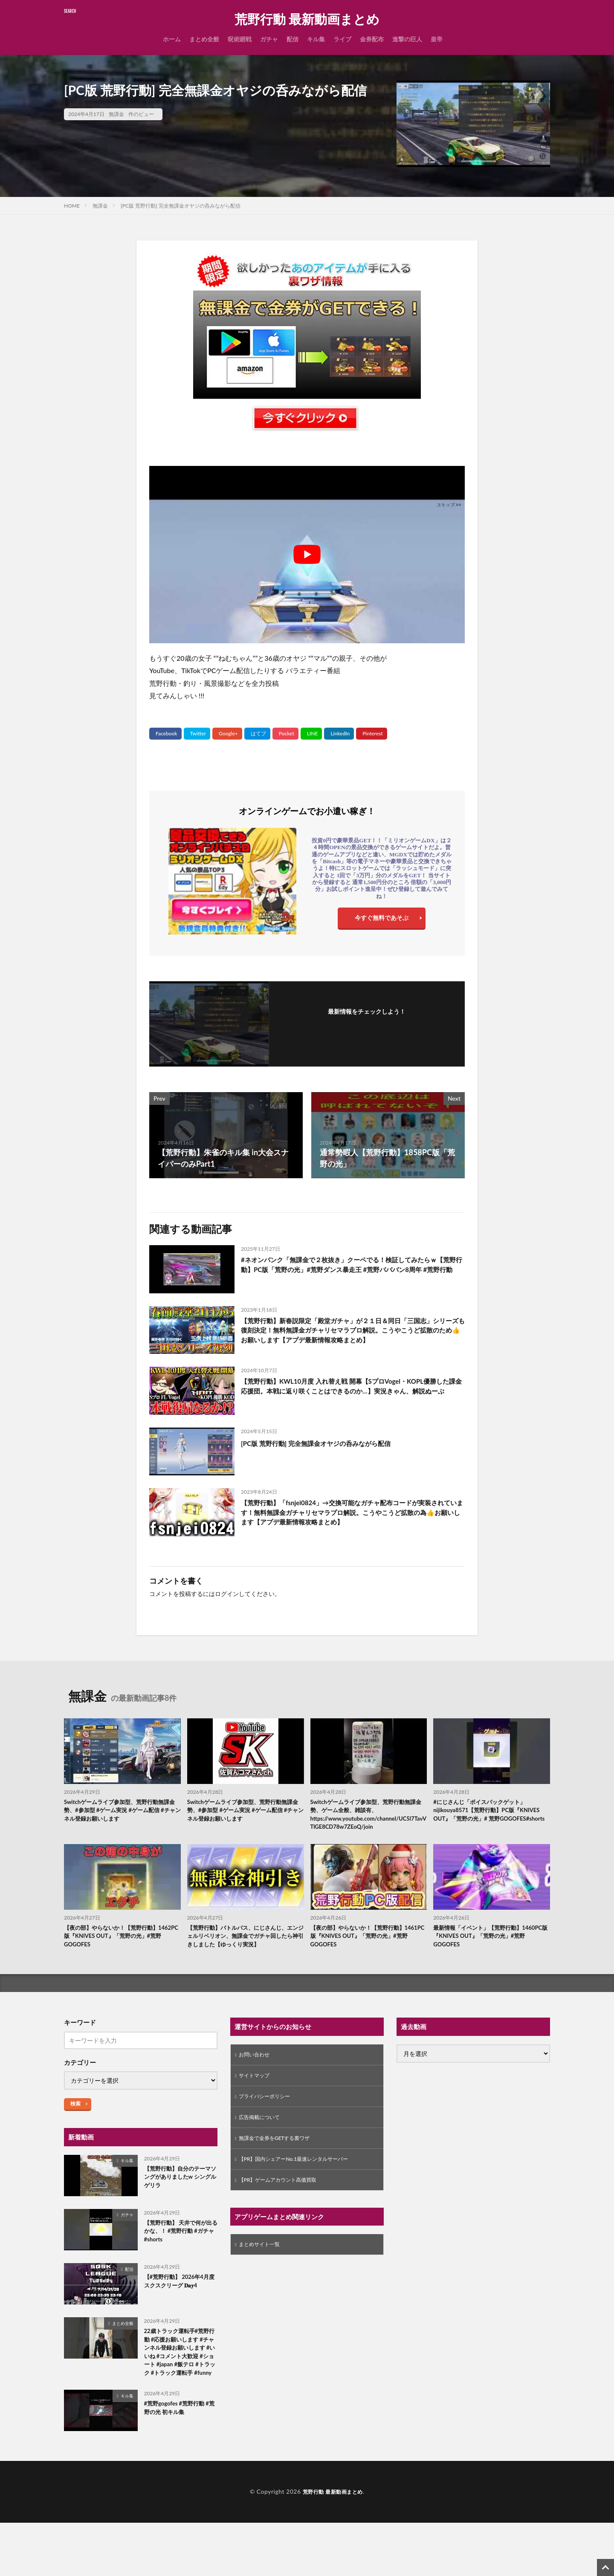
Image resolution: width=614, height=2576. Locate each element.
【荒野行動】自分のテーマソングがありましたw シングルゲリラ (179, 2205)
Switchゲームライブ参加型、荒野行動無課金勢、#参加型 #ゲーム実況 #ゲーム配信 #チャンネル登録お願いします (122, 1820)
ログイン (227, 1601)
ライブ (342, 39)
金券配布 (372, 39)
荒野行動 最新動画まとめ (307, 19)
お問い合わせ (257, 2081)
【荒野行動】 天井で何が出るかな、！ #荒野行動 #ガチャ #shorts (180, 2259)
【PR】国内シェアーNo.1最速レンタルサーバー (302, 2192)
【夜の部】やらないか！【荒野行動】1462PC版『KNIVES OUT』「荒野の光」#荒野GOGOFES (118, 1950)
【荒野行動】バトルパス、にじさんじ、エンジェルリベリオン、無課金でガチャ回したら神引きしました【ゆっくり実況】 (244, 1955)
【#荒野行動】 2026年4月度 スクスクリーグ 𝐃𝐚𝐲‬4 (178, 2313)
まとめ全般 (204, 39)
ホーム (172, 39)
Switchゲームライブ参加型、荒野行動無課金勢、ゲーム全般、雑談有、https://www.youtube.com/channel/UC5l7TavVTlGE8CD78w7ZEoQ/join (368, 1825)
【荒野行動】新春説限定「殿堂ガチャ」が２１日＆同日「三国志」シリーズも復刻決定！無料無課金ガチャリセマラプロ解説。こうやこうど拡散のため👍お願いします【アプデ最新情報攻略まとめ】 (352, 1339)
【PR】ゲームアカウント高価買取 (284, 2214)
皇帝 (437, 39)
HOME (72, 205)
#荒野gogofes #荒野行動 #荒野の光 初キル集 (179, 2462)
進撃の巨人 (407, 39)
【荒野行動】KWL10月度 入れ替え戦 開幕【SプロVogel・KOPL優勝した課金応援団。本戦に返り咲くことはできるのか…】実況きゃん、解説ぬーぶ (351, 1401)
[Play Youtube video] (307, 554)
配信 (292, 39)
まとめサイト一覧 (263, 2280)
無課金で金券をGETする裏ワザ (280, 2170)
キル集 (316, 39)
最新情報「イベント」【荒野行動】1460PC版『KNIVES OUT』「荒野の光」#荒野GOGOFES (486, 1950)
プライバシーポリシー (268, 2126)
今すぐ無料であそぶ (381, 919)
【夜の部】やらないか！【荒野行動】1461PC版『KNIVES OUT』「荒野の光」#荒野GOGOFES (364, 1950)
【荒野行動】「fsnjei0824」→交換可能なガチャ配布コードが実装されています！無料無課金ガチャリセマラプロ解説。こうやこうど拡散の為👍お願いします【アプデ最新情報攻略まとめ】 (352, 1523)
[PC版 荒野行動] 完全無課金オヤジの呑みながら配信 (180, 205)
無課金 (116, 114)
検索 (75, 2130)
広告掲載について (263, 2148)
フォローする (367, 1022)
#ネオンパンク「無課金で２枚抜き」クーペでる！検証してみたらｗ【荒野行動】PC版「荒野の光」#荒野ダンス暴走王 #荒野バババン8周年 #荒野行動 (351, 1272)
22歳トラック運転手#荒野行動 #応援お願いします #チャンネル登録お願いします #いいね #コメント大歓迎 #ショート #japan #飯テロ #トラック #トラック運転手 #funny (178, 2391)
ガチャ (269, 39)
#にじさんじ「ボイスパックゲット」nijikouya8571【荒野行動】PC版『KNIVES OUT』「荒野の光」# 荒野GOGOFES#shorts (487, 1825)
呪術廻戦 (240, 39)
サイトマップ (257, 2104)
